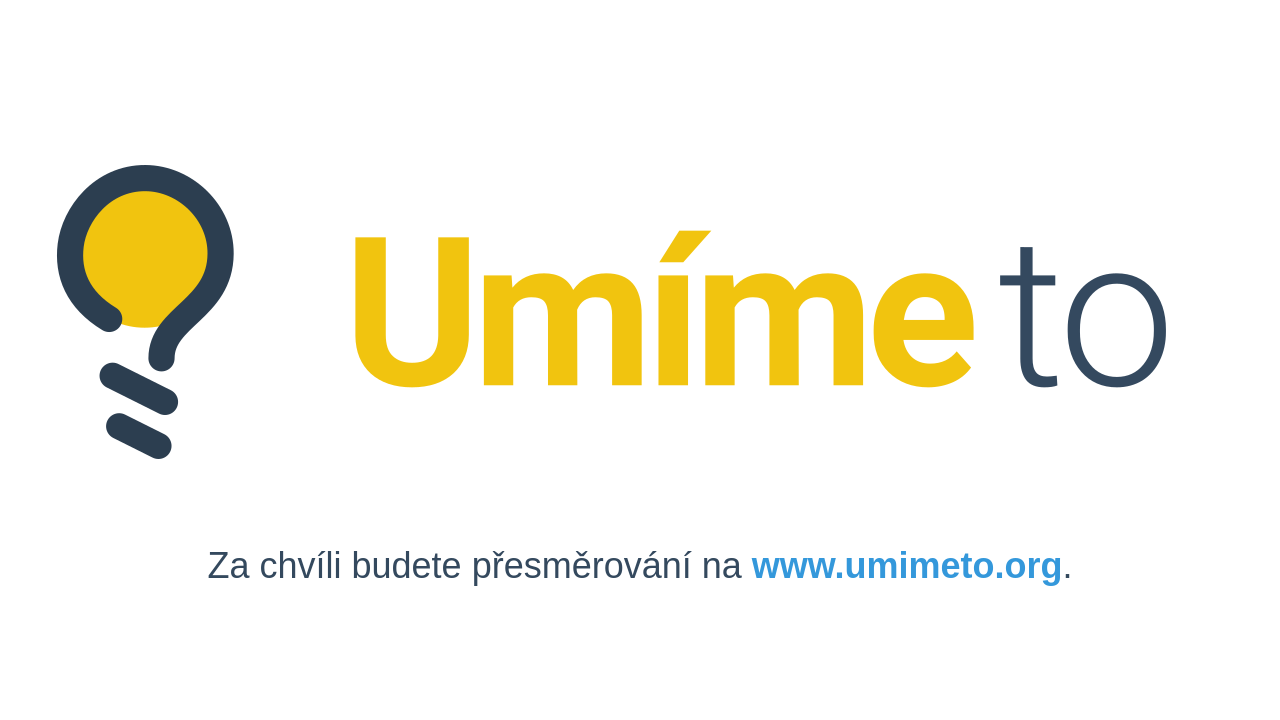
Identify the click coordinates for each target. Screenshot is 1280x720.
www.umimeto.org (907, 565)
